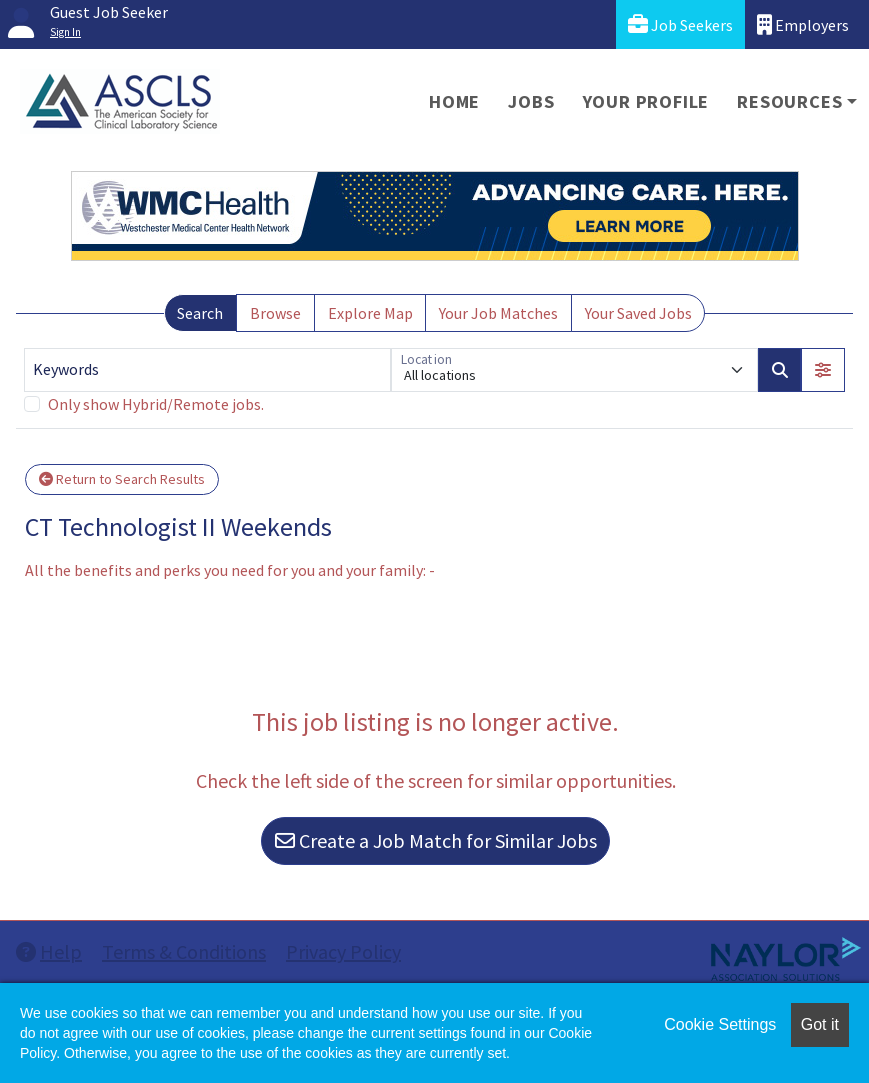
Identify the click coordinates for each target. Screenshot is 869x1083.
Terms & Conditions (184, 951)
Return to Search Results (122, 479)
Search (200, 313)
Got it (820, 1024)
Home (454, 101)
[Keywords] (207, 370)
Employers (803, 24)
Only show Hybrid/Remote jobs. (156, 404)
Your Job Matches (498, 313)
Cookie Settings (720, 1024)
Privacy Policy (343, 951)
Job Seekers (680, 24)
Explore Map (370, 313)
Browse (275, 313)
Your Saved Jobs (638, 313)
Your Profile (646, 101)
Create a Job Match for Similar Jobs (436, 840)
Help (49, 951)
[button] (823, 370)
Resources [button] (789, 101)
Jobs (531, 101)
